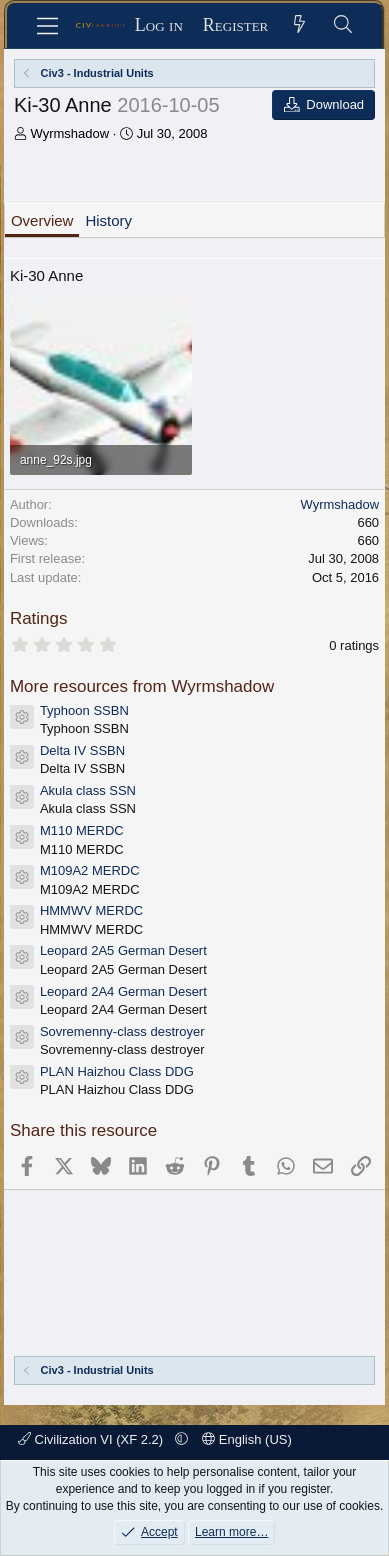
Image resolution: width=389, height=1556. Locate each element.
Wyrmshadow (70, 133)
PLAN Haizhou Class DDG (117, 1071)
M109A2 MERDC (90, 870)
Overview (42, 220)
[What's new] (299, 25)
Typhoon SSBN (84, 710)
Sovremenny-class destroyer (122, 1031)
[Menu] (47, 26)
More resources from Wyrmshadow (142, 686)
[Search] (342, 25)
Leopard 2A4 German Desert (123, 991)
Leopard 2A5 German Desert (123, 950)
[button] (181, 1439)
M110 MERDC (82, 830)
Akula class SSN (88, 790)
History (108, 220)
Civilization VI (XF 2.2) (92, 1439)
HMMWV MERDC (91, 910)
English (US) (247, 1439)
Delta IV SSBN (82, 750)
